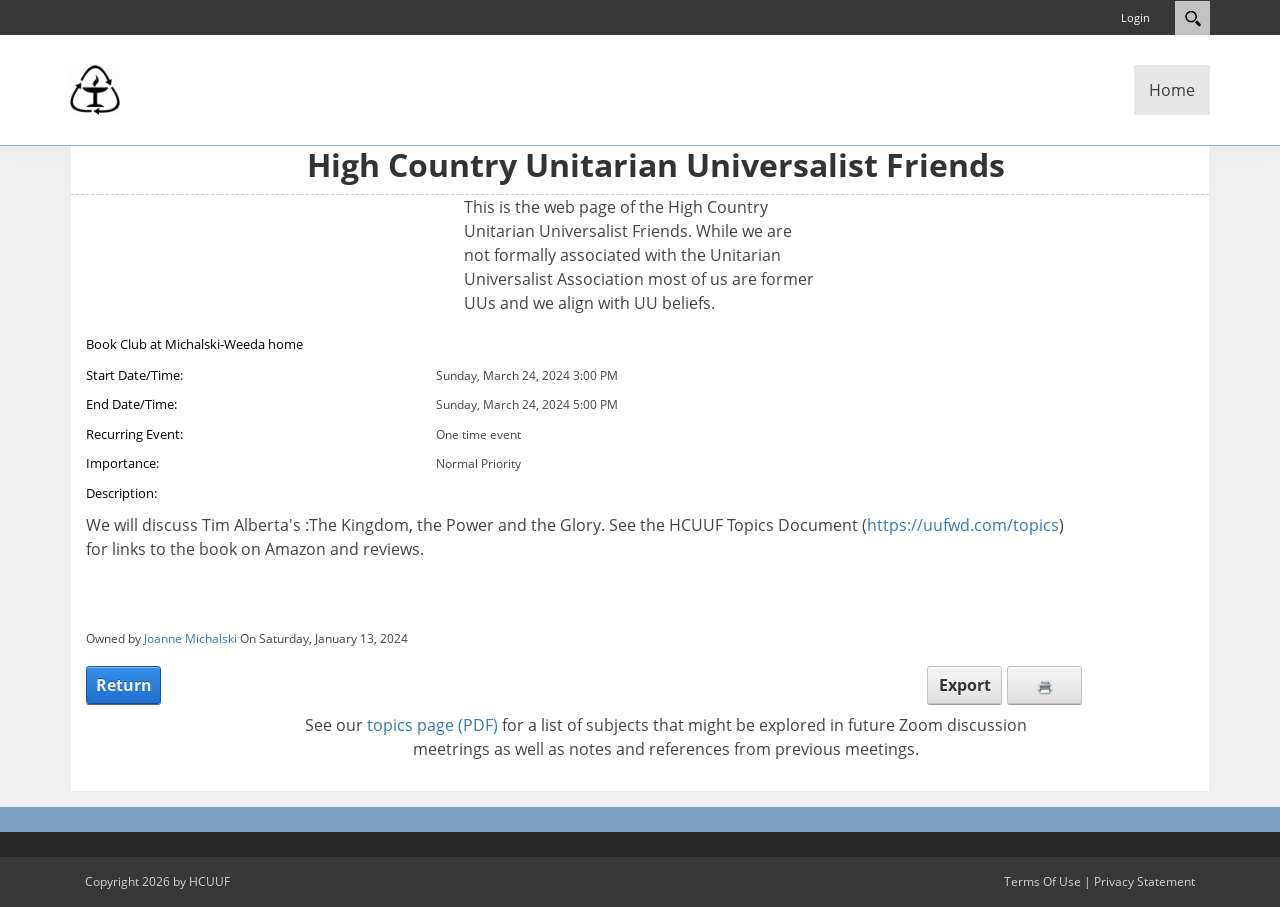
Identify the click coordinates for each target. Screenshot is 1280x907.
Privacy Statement (1144, 881)
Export (965, 685)
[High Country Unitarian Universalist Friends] (95, 88)
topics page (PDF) (432, 725)
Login (1135, 17)
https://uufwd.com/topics (963, 525)
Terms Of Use (1042, 881)
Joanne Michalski (190, 638)
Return (124, 685)
